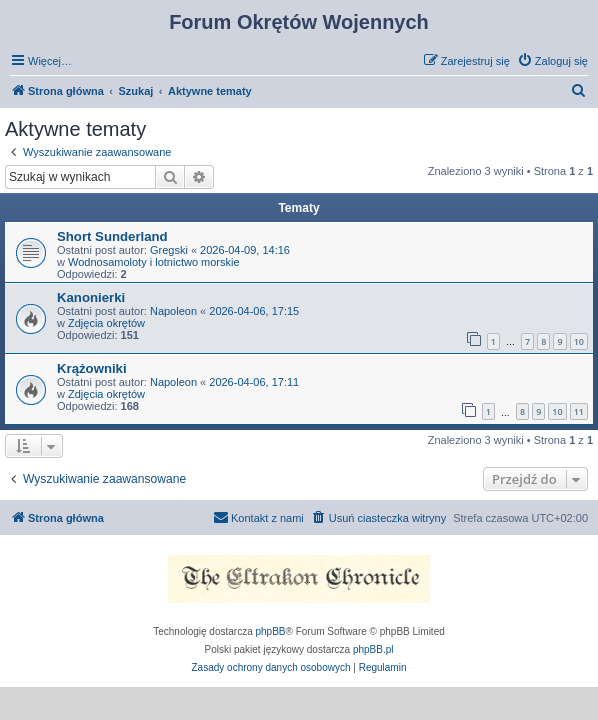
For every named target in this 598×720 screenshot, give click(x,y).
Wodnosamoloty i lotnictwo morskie (154, 262)
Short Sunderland (112, 236)
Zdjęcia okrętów (106, 323)
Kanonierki (91, 297)
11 (579, 411)
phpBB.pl (373, 649)
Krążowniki (92, 368)
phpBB (271, 631)
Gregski (169, 250)
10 (579, 341)
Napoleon (173, 311)
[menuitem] (552, 61)
